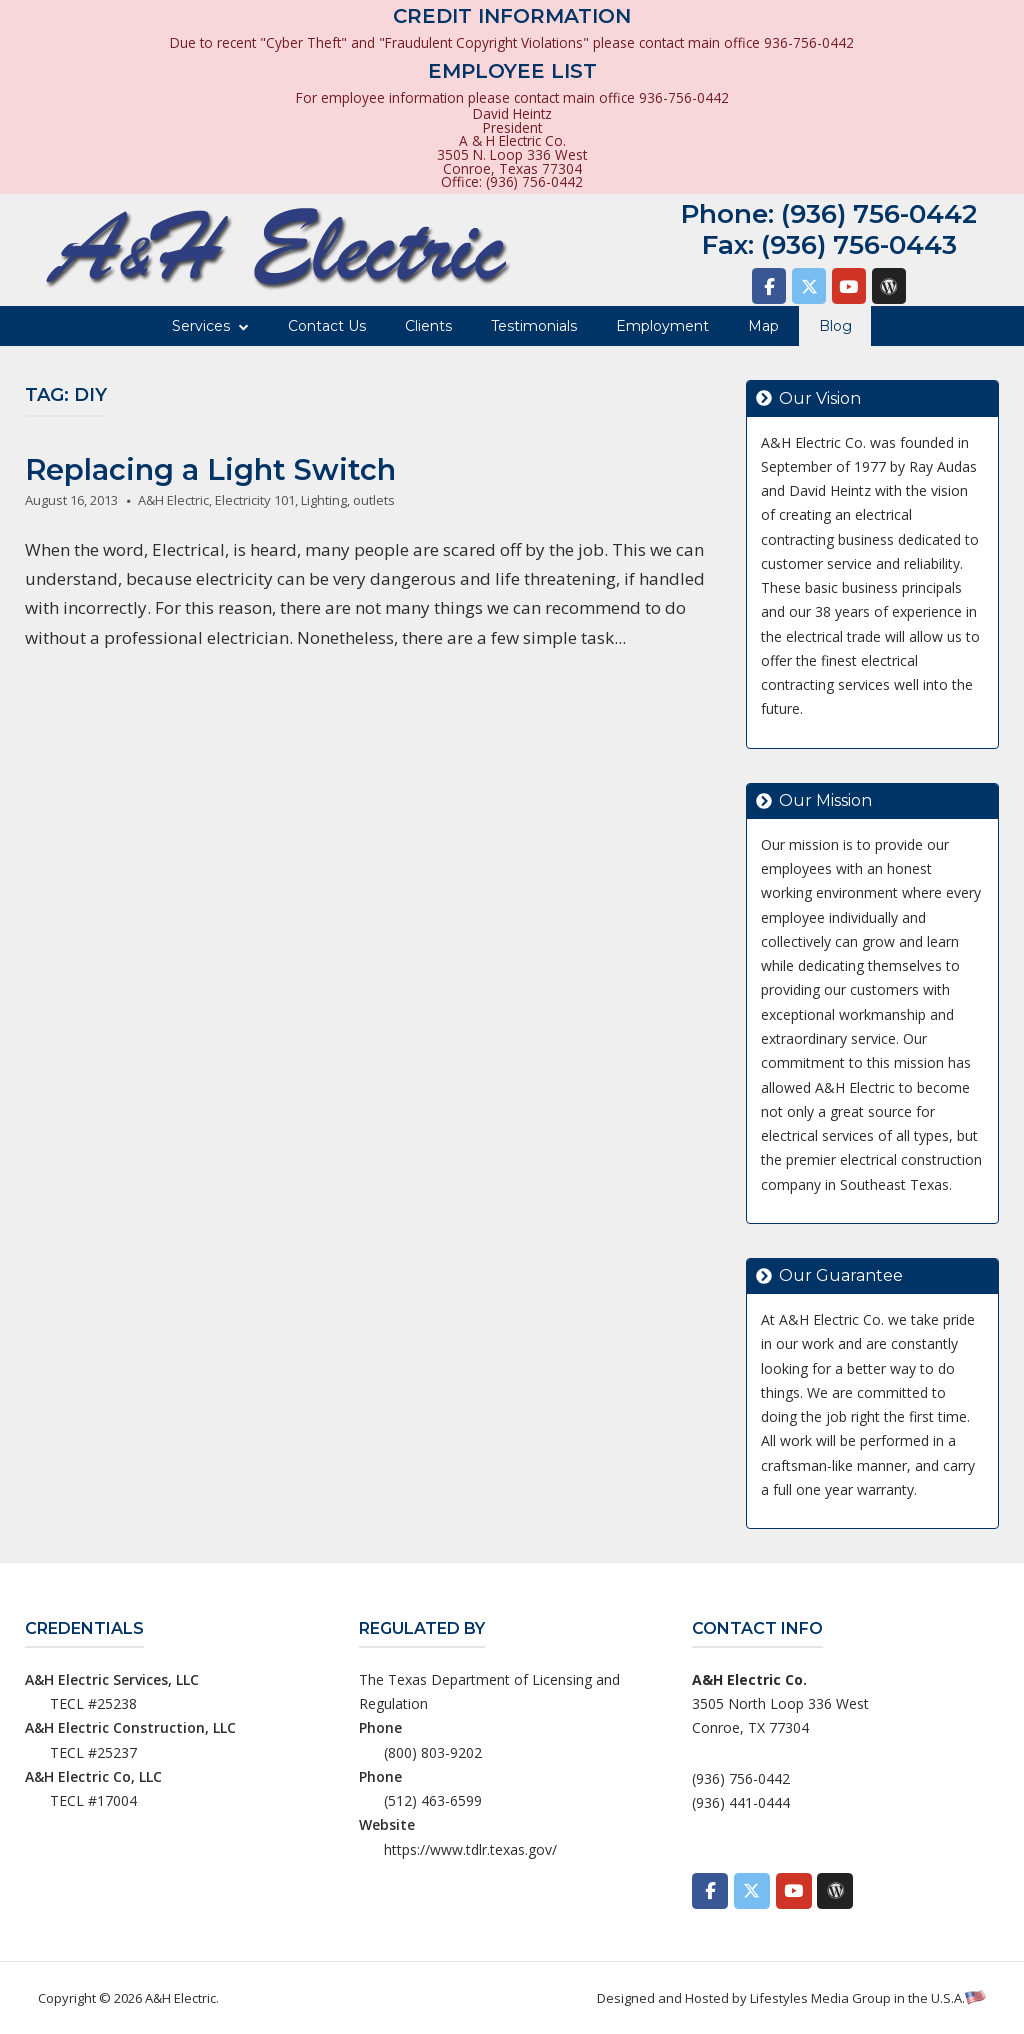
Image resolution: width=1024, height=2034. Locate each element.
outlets (374, 500)
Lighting (324, 500)
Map (763, 326)
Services (201, 326)
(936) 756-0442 (879, 214)
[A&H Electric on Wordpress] (889, 286)
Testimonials (534, 326)
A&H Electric (173, 500)
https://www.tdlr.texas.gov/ (470, 1849)
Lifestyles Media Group (820, 1998)
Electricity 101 (255, 500)
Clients (428, 326)
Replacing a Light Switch (210, 469)
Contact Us (327, 326)
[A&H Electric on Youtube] (849, 286)
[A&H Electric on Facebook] (769, 286)
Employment (662, 326)
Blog (835, 326)
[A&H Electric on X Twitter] (809, 286)
